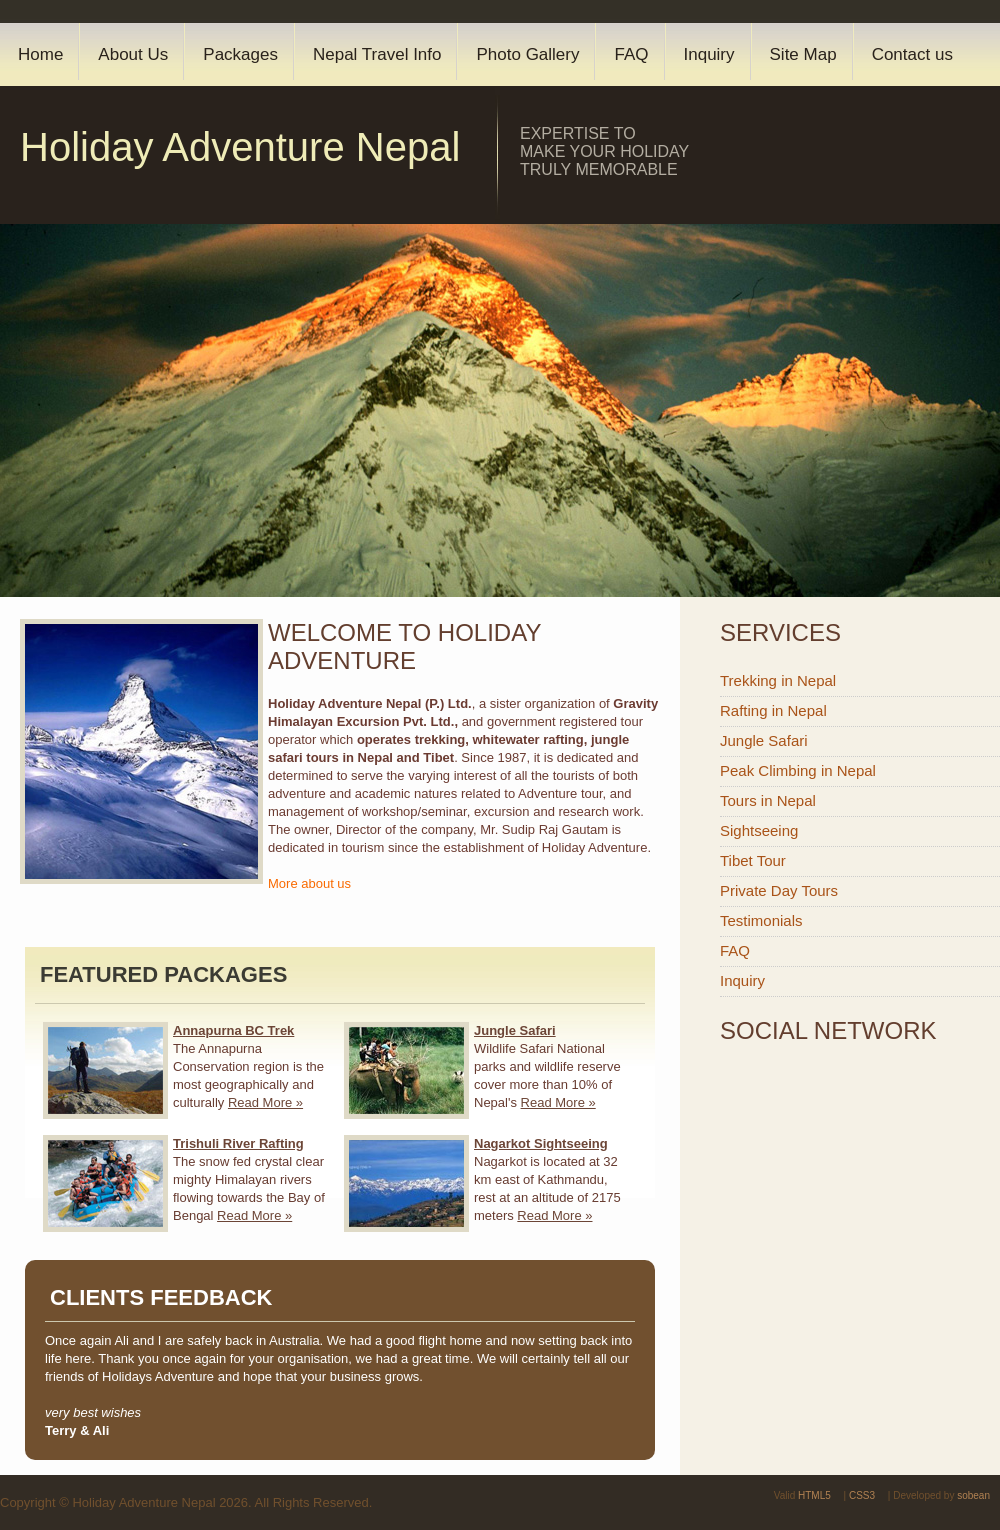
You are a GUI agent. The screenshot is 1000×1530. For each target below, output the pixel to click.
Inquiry (709, 54)
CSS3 (862, 1495)
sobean (973, 1495)
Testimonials (761, 920)
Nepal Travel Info (377, 54)
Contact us (912, 54)
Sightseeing (759, 830)
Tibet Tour (753, 860)
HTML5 (814, 1495)
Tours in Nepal (768, 800)
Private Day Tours (779, 890)
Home (40, 54)
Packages (240, 54)
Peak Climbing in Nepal (798, 770)
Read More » (265, 1102)
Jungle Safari (764, 740)
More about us (309, 883)
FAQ (631, 54)
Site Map (803, 54)
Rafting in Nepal (773, 710)
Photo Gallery (527, 54)
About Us (133, 54)
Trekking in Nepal (778, 680)
